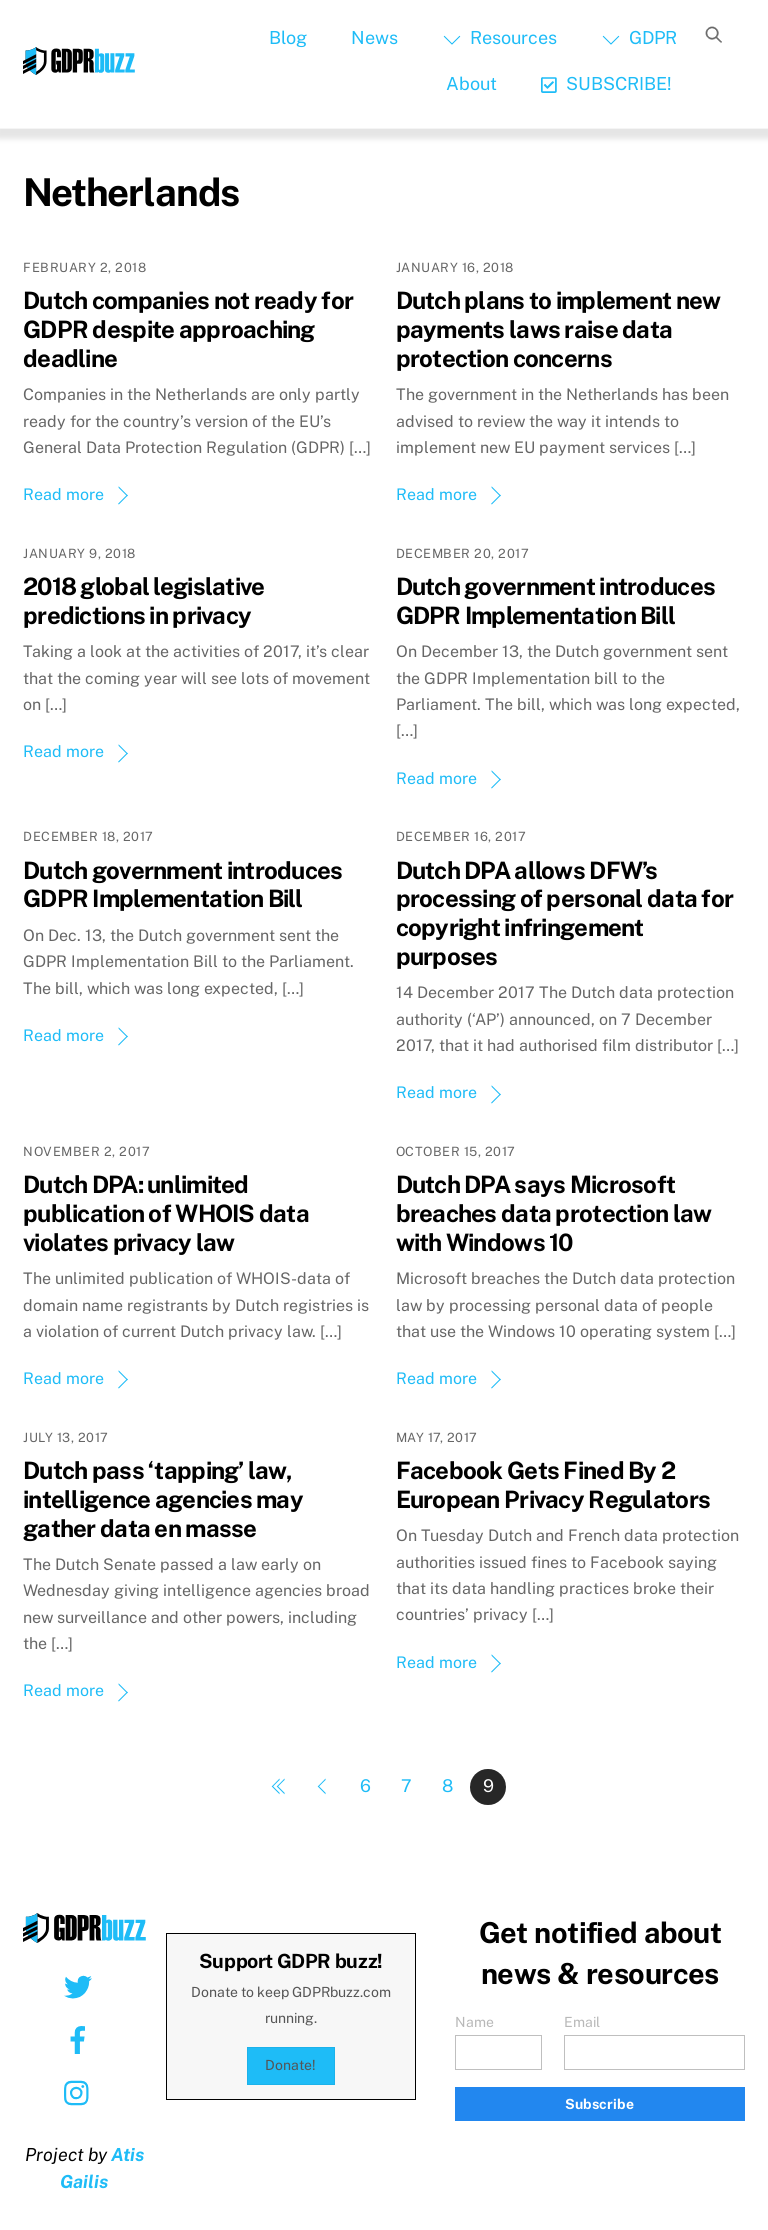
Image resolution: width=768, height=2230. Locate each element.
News (374, 37)
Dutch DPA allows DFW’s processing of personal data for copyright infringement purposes (565, 913)
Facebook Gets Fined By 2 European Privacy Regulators (553, 1484)
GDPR (639, 37)
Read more (63, 494)
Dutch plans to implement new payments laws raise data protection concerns (558, 329)
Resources (500, 37)
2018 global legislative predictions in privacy (143, 600)
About (471, 83)
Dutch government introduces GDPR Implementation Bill (556, 600)
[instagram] (81, 2092)
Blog (288, 37)
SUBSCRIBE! (606, 83)
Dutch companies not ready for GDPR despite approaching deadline (188, 329)
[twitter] (81, 1986)
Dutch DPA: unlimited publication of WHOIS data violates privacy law (166, 1213)
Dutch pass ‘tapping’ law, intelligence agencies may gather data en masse (163, 1499)
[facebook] (81, 2039)
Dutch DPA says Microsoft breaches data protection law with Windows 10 (554, 1213)
